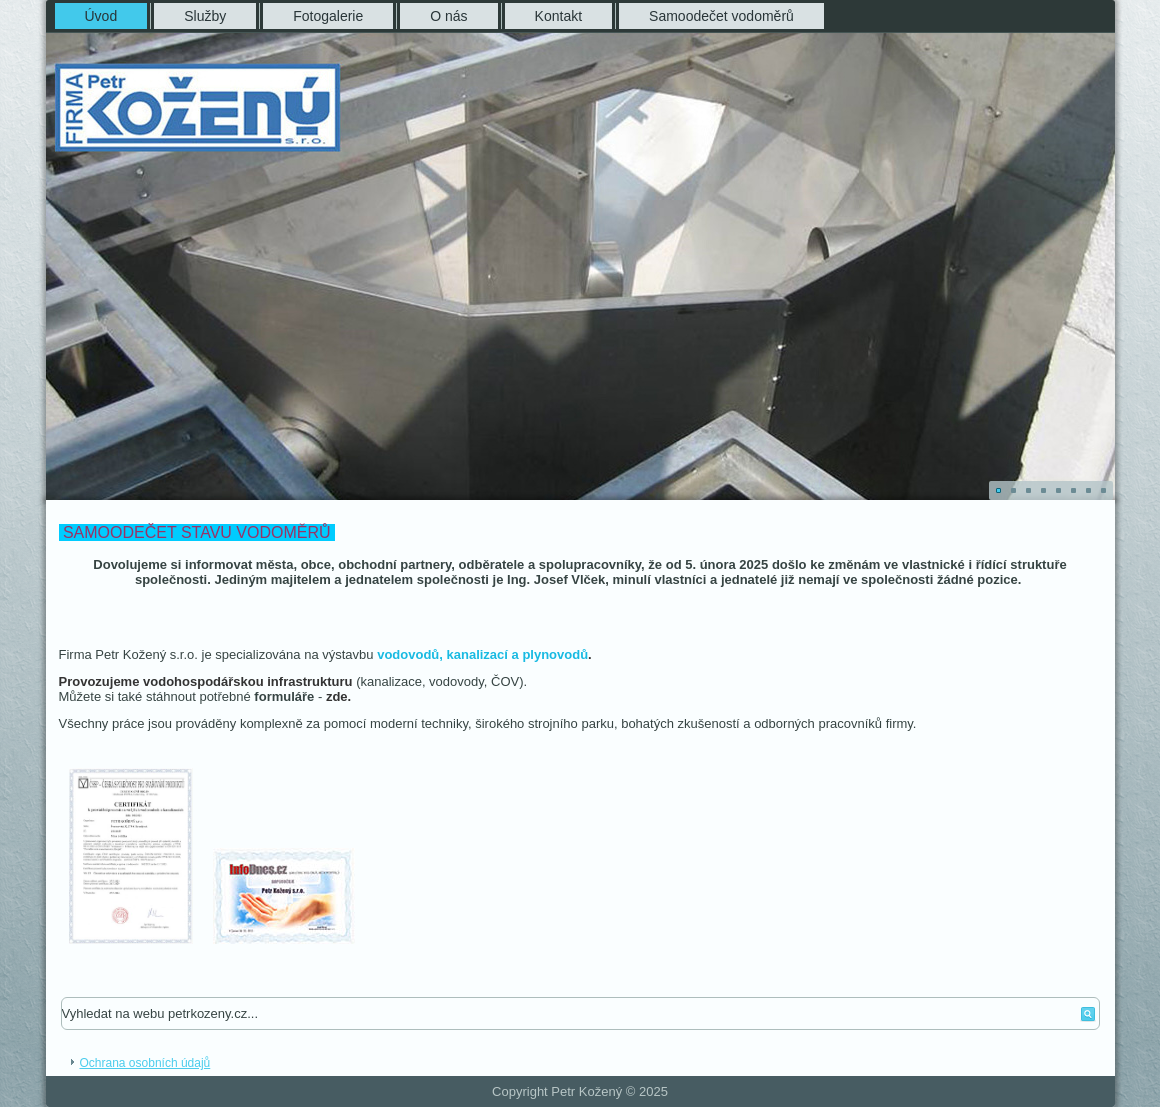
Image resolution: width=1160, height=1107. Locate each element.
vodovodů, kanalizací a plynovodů (482, 654)
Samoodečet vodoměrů (721, 16)
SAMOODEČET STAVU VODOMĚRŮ (197, 532)
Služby (205, 16)
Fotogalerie (328, 16)
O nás (448, 16)
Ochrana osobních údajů (145, 1063)
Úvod (101, 16)
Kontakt (558, 16)
